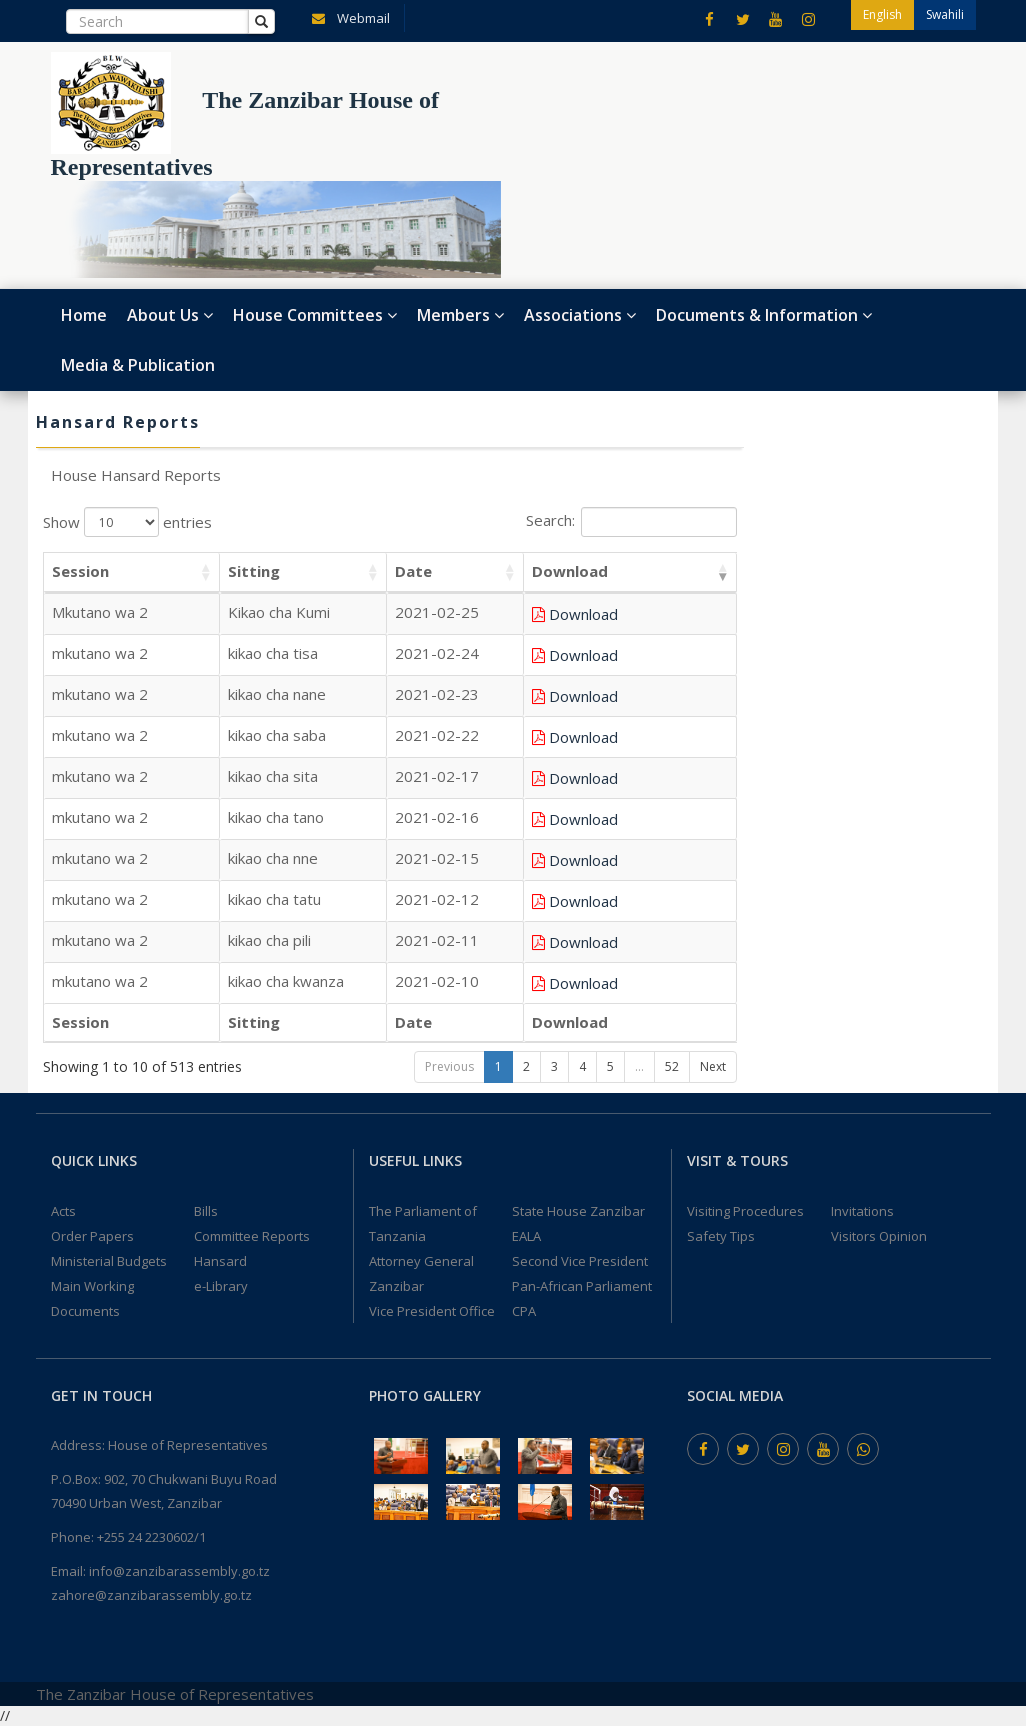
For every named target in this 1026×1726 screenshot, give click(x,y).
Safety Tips (721, 1236)
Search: (631, 522)
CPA (524, 1311)
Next (713, 1066)
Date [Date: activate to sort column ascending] (490, 571)
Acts (63, 1211)
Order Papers (92, 1236)
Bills (206, 1211)
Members (460, 315)
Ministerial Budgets (109, 1261)
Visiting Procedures (745, 1211)
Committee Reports (252, 1236)
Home (84, 315)
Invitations (862, 1211)
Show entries (127, 522)
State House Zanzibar (578, 1211)
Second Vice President (580, 1261)
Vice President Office (432, 1311)
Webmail (347, 17)
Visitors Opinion (879, 1236)
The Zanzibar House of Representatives (175, 1694)
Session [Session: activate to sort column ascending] (80, 571)
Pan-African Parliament (582, 1286)
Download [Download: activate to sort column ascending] (640, 571)
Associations (580, 315)
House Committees (315, 315)
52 (672, 1066)
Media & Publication (138, 365)
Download (653, 614)
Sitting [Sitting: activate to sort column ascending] (235, 571)
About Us (170, 315)
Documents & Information (764, 315)
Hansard (220, 1261)
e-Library (221, 1286)
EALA (526, 1236)
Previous (449, 1066)
